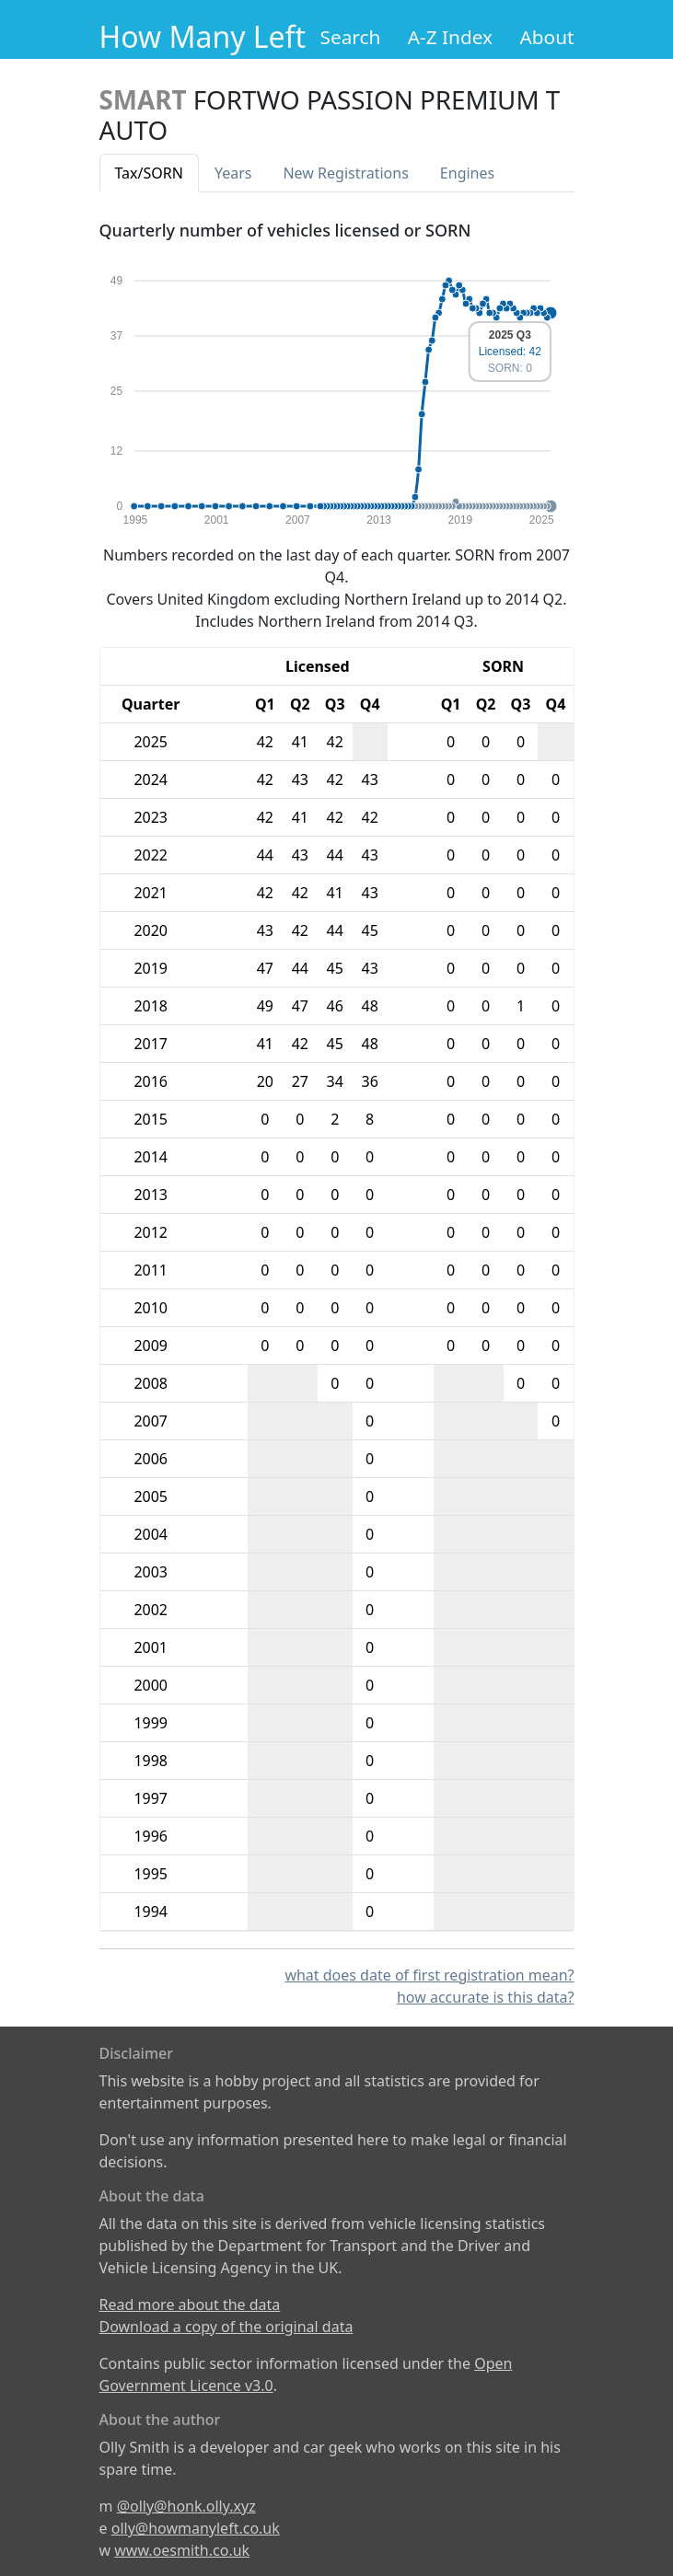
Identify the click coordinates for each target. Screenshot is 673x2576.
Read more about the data (190, 2304)
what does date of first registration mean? (429, 1975)
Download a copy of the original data (226, 2326)
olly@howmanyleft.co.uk (195, 2528)
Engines (467, 173)
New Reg (345, 173)
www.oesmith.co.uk (181, 2550)
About (546, 37)
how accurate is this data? (485, 1997)
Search (350, 37)
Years (233, 173)
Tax (149, 173)
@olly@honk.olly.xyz (186, 2506)
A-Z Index (450, 37)
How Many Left (203, 36)
